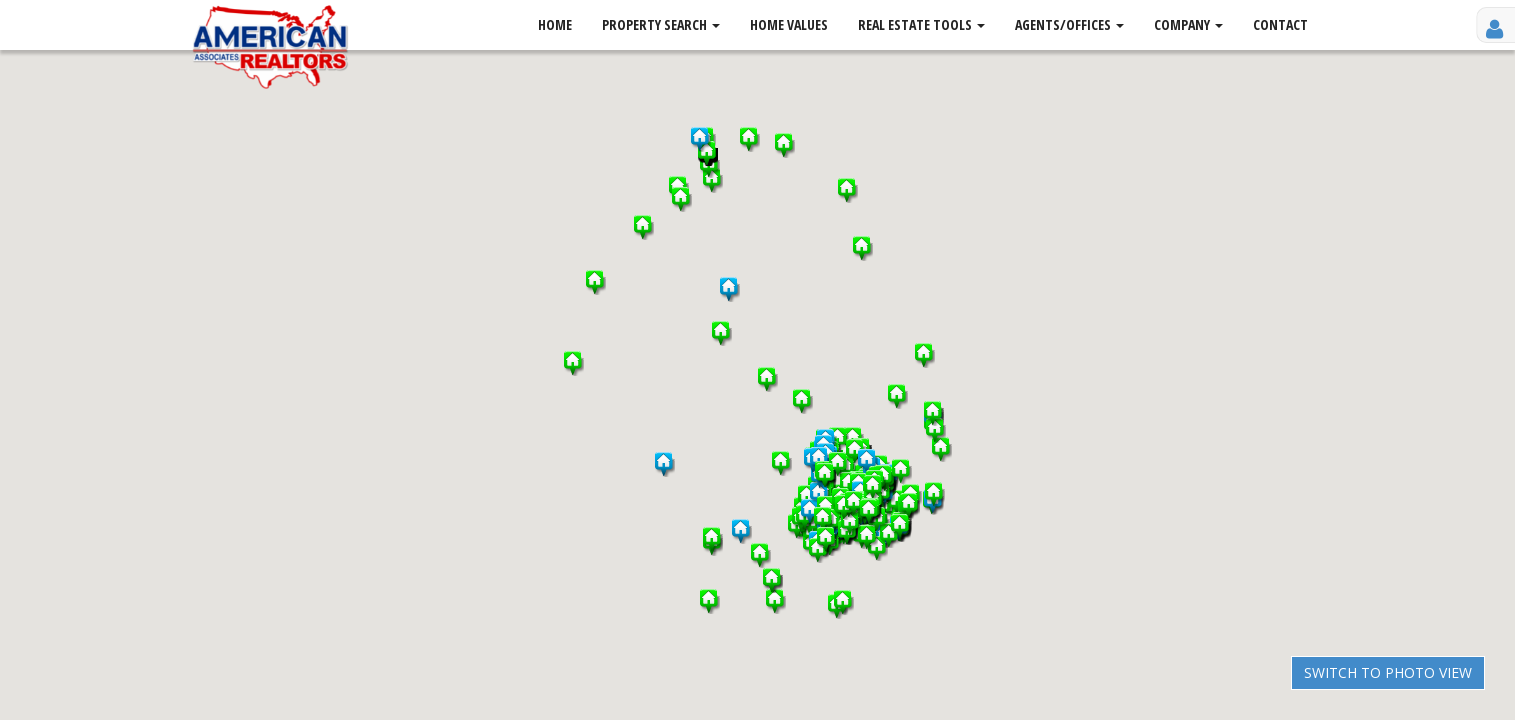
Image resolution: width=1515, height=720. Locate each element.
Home (555, 24)
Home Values (789, 24)
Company (1188, 24)
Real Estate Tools (921, 24)
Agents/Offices (1069, 24)
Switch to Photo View (1388, 672)
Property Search (661, 24)
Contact (1280, 24)
